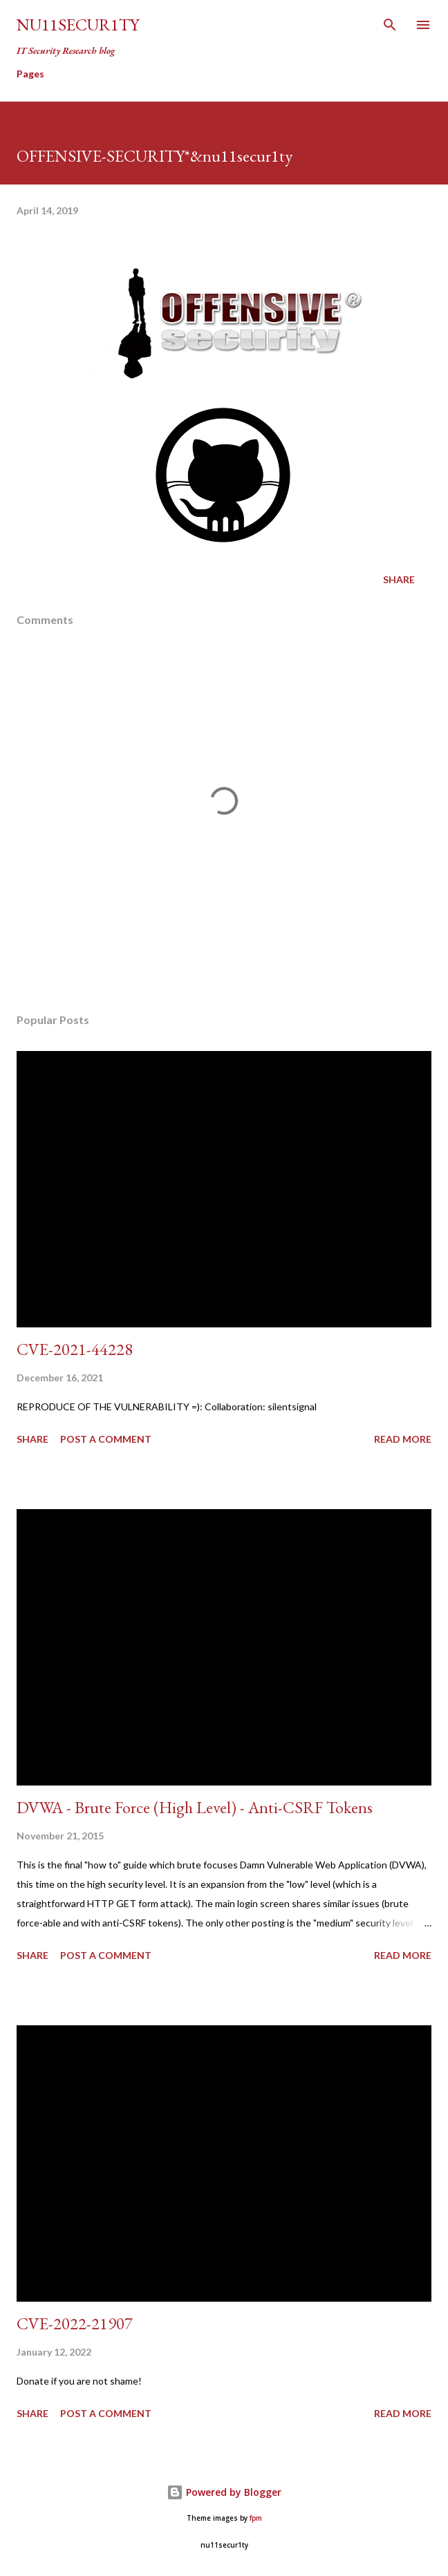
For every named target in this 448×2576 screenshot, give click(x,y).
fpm (256, 2518)
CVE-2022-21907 (75, 2323)
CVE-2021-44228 (75, 1349)
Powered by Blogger (224, 2492)
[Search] (390, 25)
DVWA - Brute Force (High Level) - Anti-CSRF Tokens (195, 1807)
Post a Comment (105, 1439)
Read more (402, 1439)
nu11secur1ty (78, 24)
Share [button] (399, 579)
